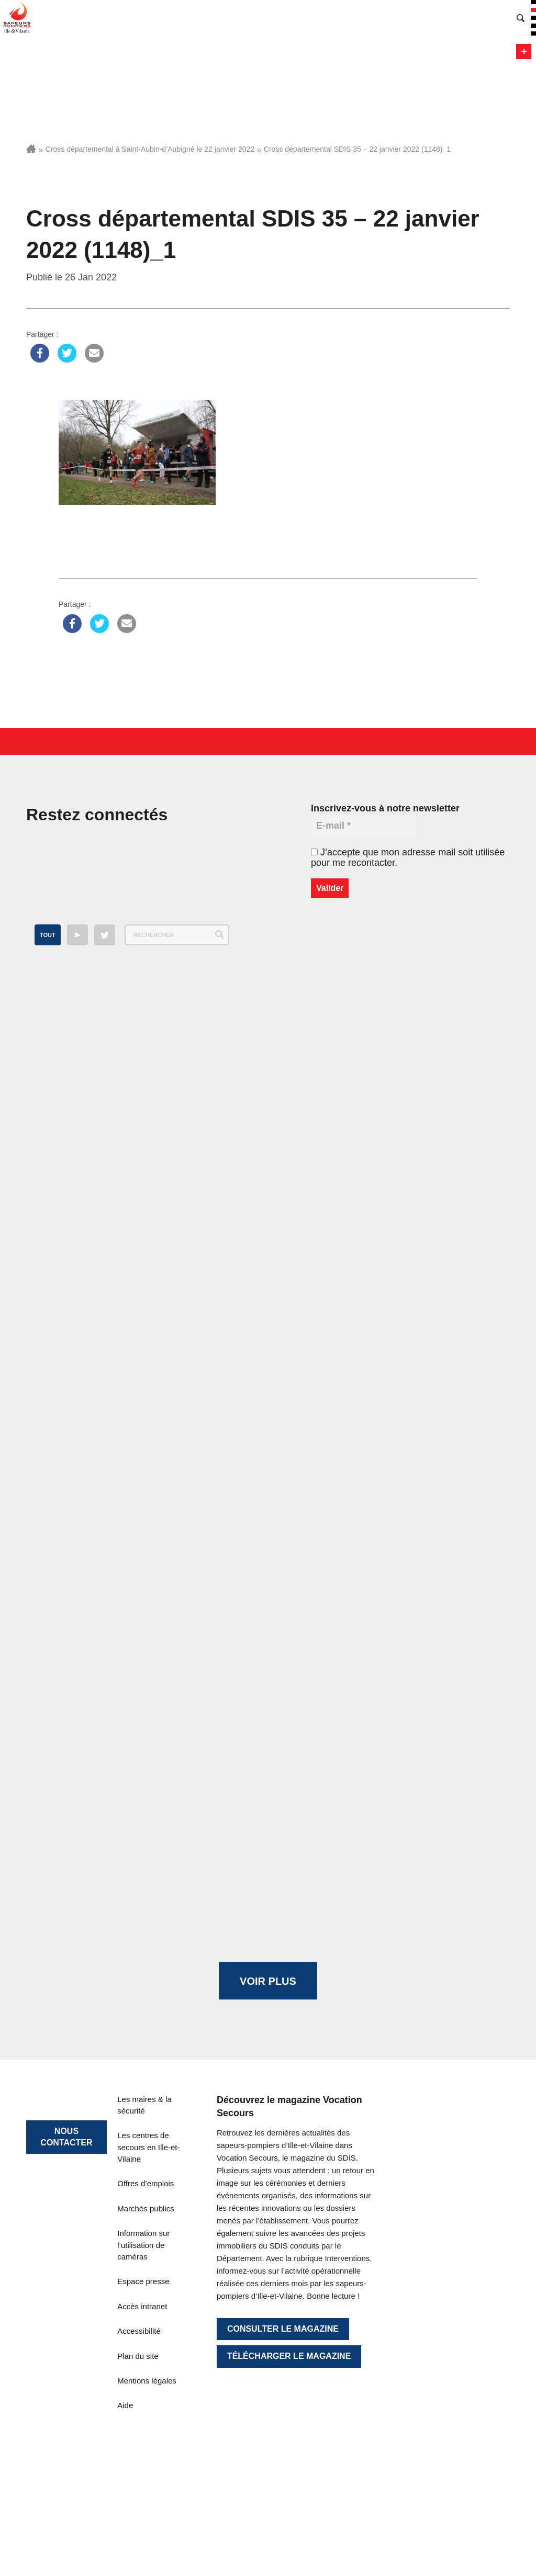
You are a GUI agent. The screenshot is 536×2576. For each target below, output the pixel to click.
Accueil (31, 148)
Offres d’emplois (145, 2183)
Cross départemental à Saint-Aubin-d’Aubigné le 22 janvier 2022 (150, 149)
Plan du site (137, 2356)
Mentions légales (146, 2380)
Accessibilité (139, 2330)
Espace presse (143, 2281)
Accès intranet (142, 2306)
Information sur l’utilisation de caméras (143, 2245)
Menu (523, 51)
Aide (125, 2405)
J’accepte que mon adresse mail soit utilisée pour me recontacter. (408, 857)
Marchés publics (145, 2208)
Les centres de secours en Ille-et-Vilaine (148, 2147)
